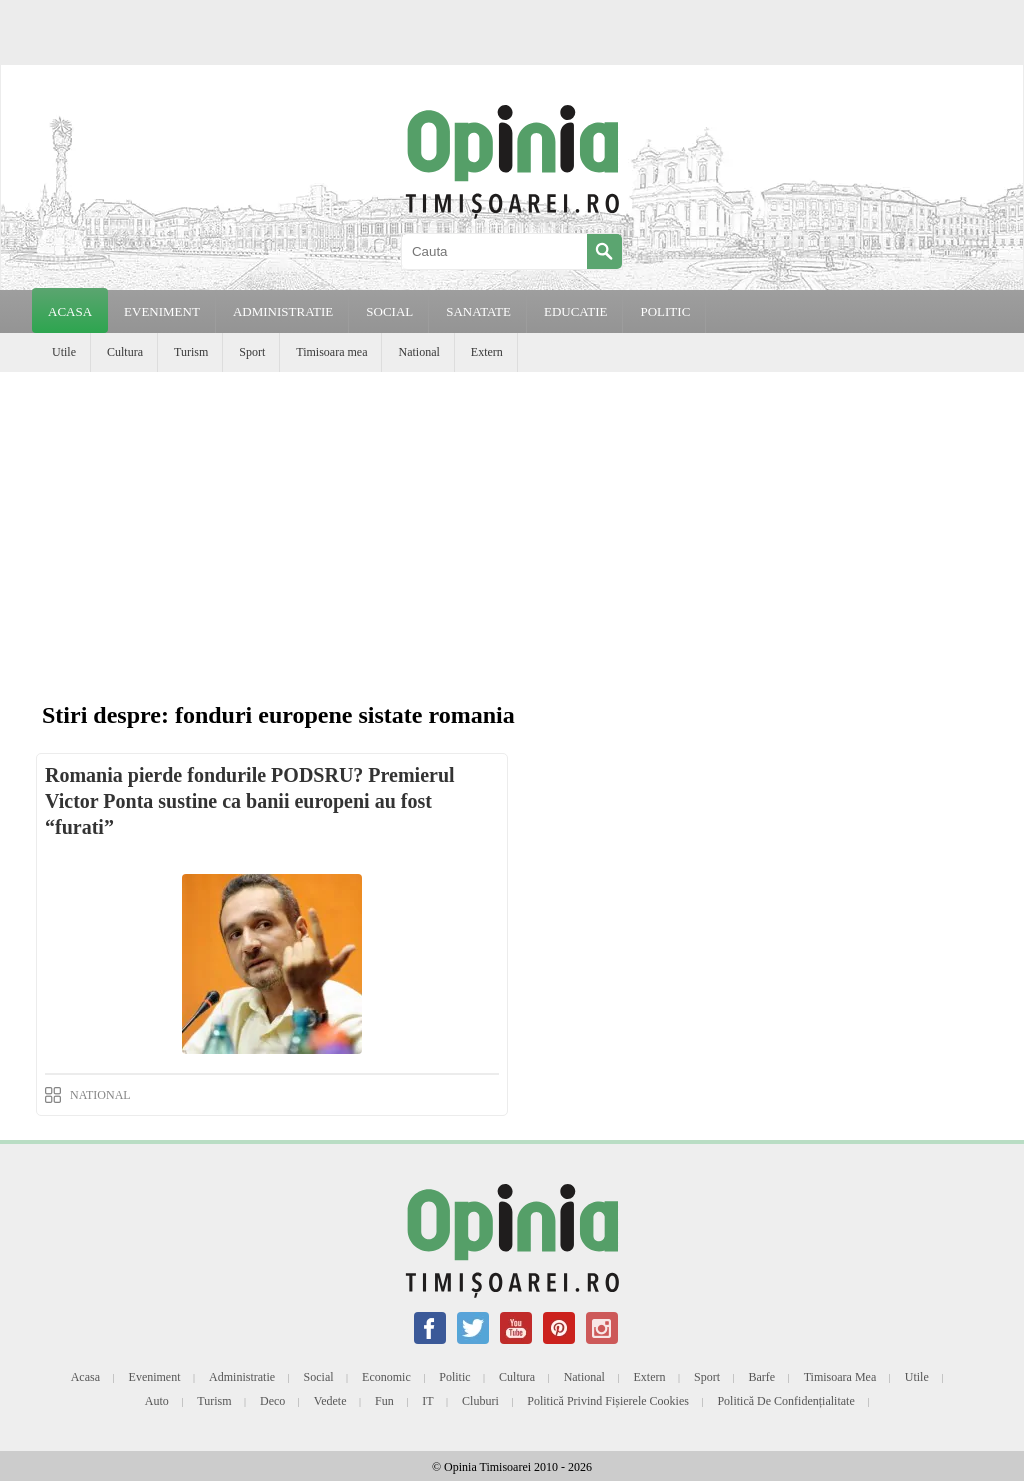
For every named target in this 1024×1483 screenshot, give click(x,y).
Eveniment (155, 1377)
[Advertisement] (512, 522)
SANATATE (478, 311)
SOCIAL (389, 311)
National (418, 352)
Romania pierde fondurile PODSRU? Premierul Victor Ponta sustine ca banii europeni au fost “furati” (250, 801)
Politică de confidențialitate (785, 1401)
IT (427, 1401)
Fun (384, 1401)
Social (319, 1377)
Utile (64, 352)
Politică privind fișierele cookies (608, 1401)
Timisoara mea (331, 352)
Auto (157, 1401)
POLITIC (665, 311)
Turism (191, 352)
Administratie (242, 1377)
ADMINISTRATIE (283, 311)
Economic (386, 1377)
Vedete (330, 1401)
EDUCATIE (576, 311)
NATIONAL (100, 1095)
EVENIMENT (162, 311)
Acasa (70, 311)
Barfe (762, 1377)
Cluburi (480, 1401)
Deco (272, 1401)
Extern (487, 352)
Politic (454, 1377)
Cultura (125, 352)
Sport (252, 352)
